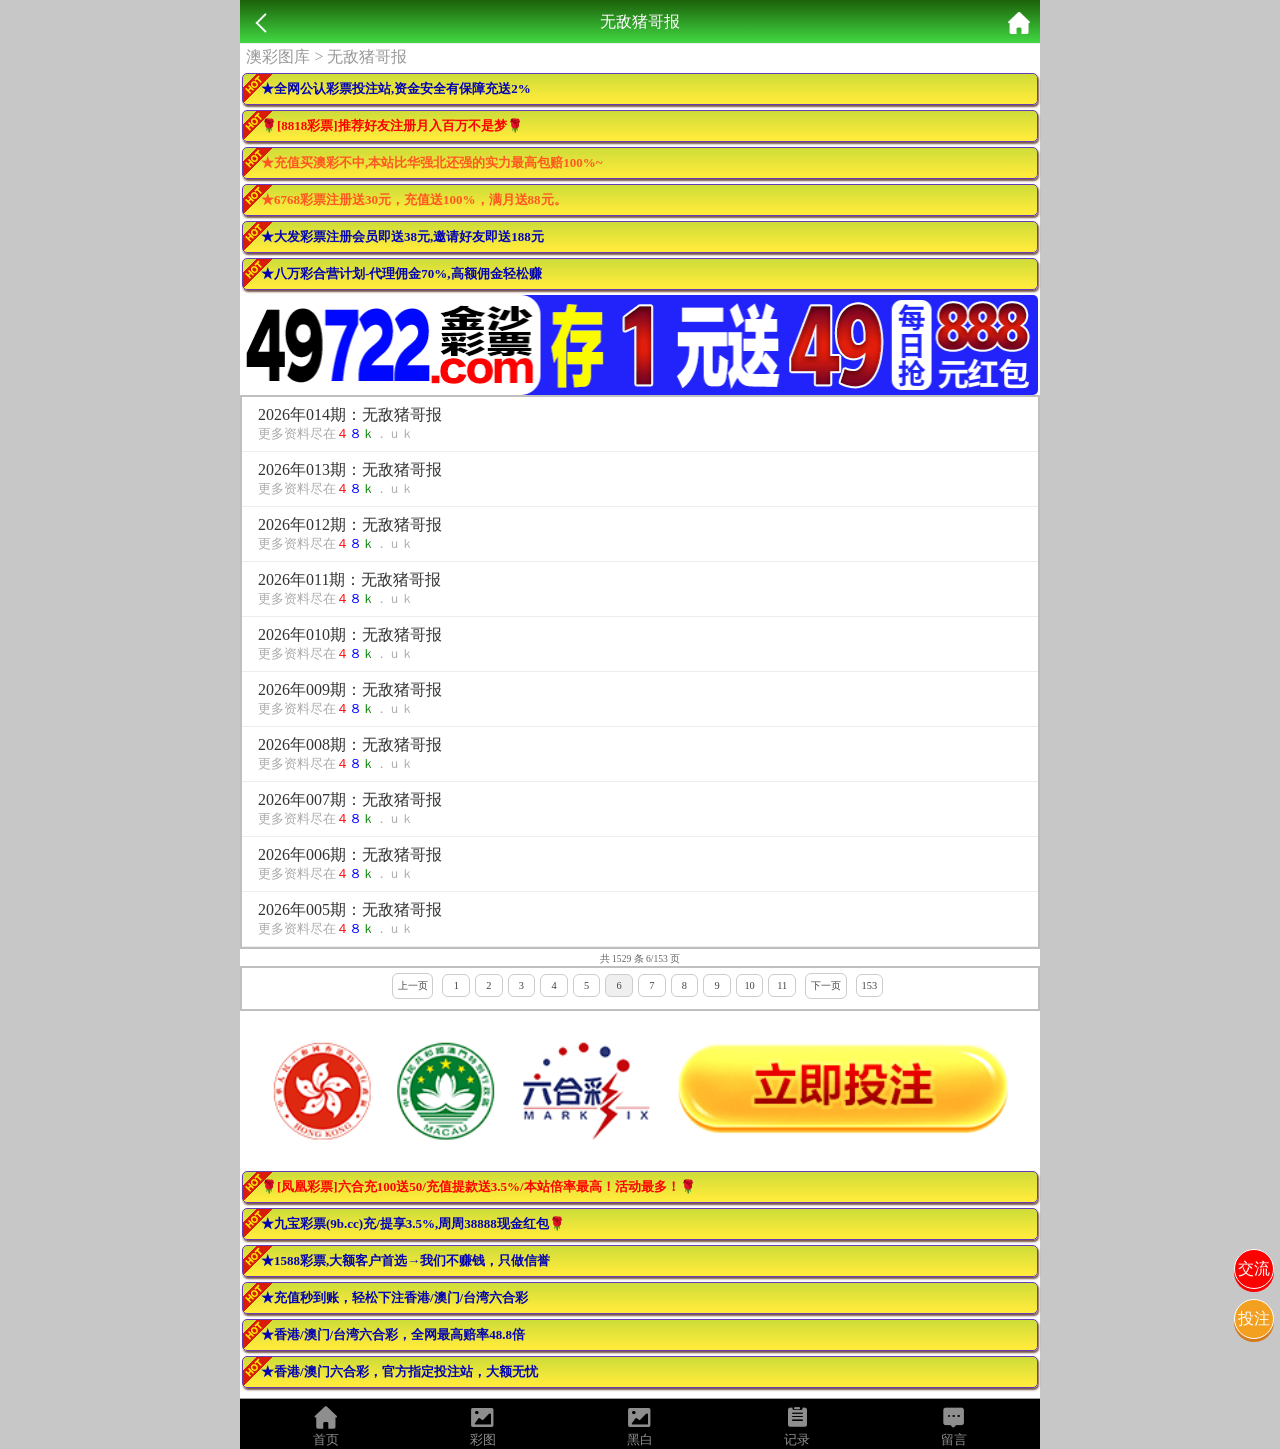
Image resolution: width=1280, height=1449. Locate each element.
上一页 (413, 985)
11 (782, 985)
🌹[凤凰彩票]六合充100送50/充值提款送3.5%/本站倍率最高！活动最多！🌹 (478, 1186)
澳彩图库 (278, 56)
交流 (1254, 1268)
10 (749, 985)
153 (870, 985)
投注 (1254, 1318)
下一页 (826, 985)
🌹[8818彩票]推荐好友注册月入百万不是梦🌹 (392, 125)
